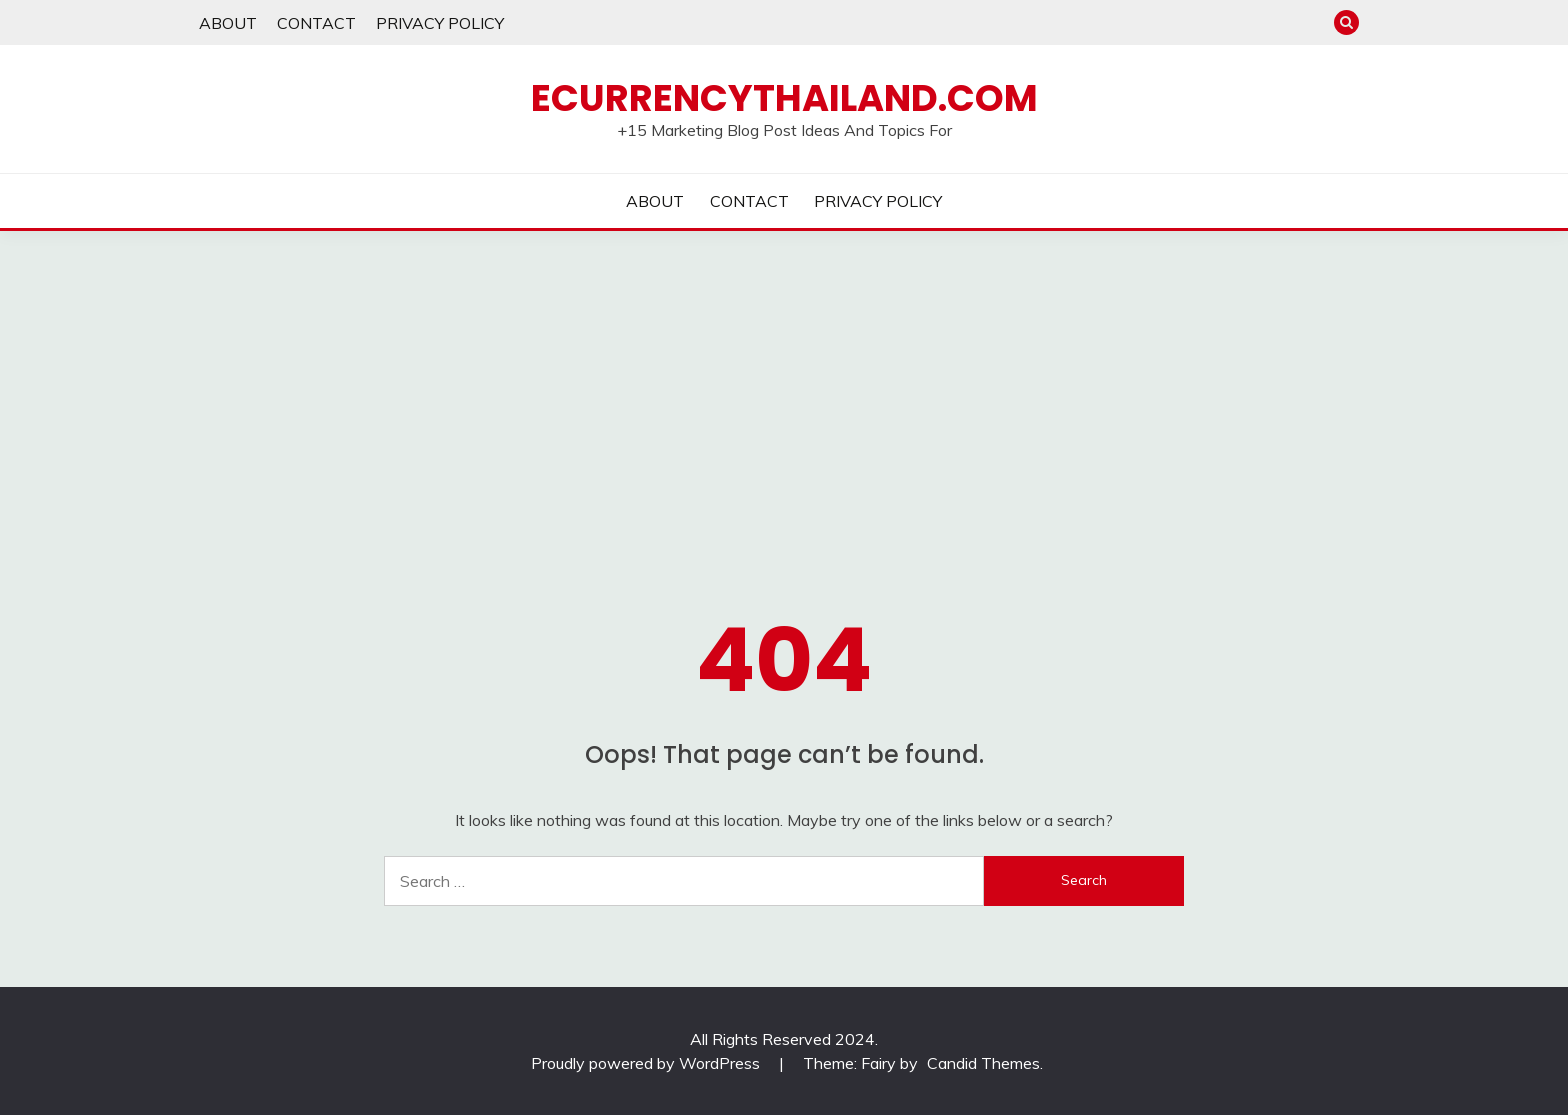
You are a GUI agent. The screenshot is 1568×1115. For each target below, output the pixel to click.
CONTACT (316, 23)
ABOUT (228, 23)
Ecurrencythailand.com (784, 98)
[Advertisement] (784, 381)
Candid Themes (983, 1063)
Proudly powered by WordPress (647, 1063)
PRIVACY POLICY (440, 23)
